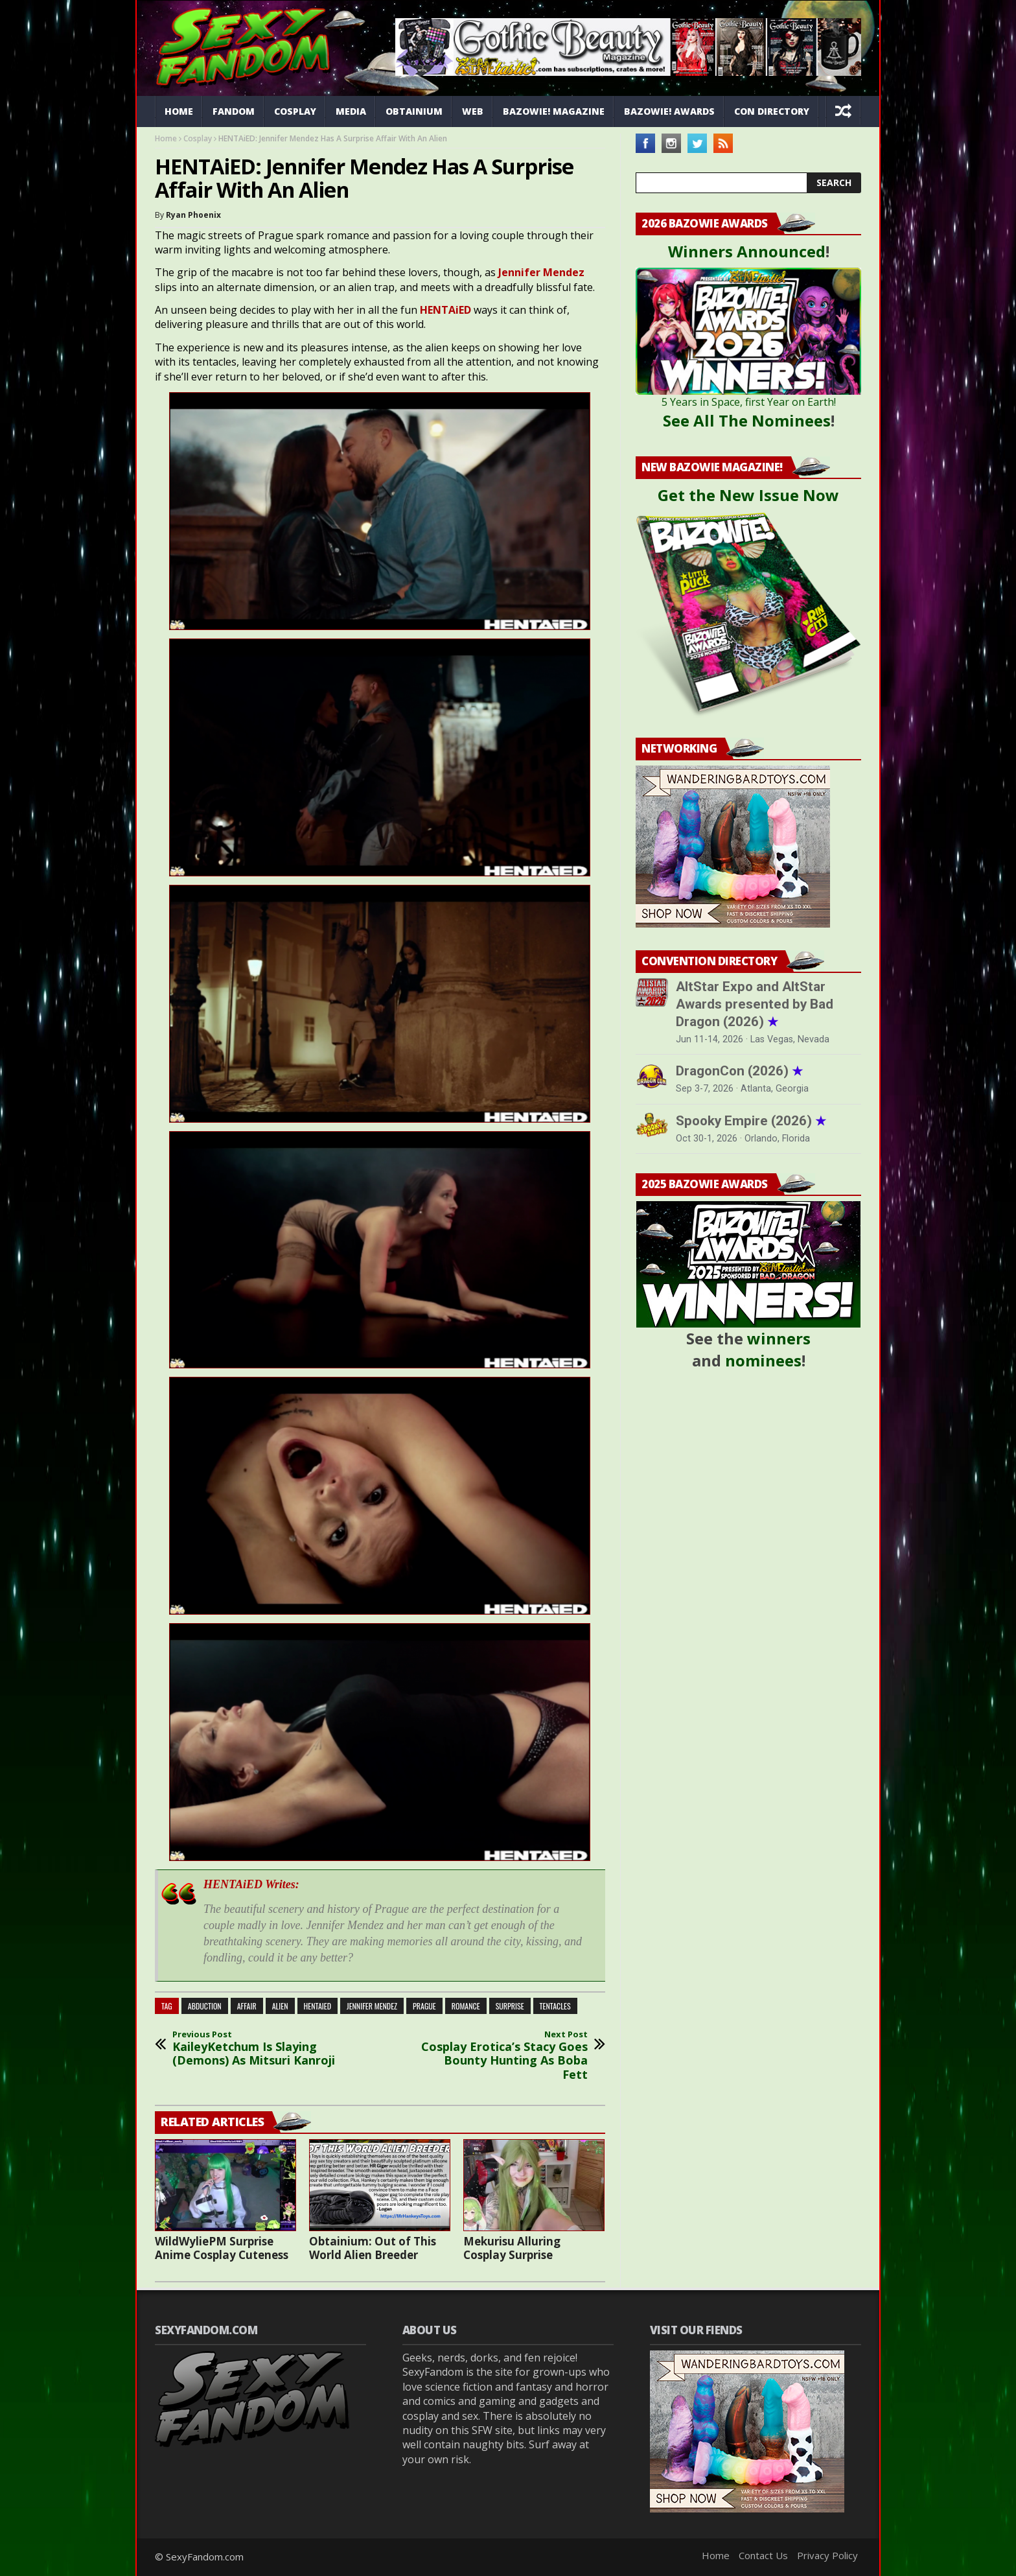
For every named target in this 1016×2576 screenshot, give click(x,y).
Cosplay (295, 111)
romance (466, 2005)
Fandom (234, 111)
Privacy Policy (827, 2555)
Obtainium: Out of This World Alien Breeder (372, 2248)
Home (179, 111)
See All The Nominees (747, 420)
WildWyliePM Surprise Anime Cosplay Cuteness (221, 2248)
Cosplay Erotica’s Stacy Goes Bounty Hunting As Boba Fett (501, 2055)
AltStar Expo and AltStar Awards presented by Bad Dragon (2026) (754, 1004)
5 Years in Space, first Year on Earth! (749, 402)
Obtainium (414, 111)
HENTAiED (318, 2005)
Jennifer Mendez (372, 2005)
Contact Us (763, 2555)
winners (779, 1338)
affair (247, 2005)
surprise (510, 2005)
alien (280, 2005)
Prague (424, 2005)
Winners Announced (747, 251)
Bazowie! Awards (669, 111)
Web (472, 111)
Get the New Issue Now (748, 495)
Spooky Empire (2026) (751, 1121)
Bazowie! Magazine (554, 111)
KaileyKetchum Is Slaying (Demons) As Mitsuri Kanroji (258, 2049)
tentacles (555, 2005)
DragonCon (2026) (739, 1071)
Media (351, 111)
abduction (205, 2005)
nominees (763, 1360)
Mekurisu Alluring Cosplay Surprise (511, 2248)
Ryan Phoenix (193, 214)
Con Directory (771, 111)
